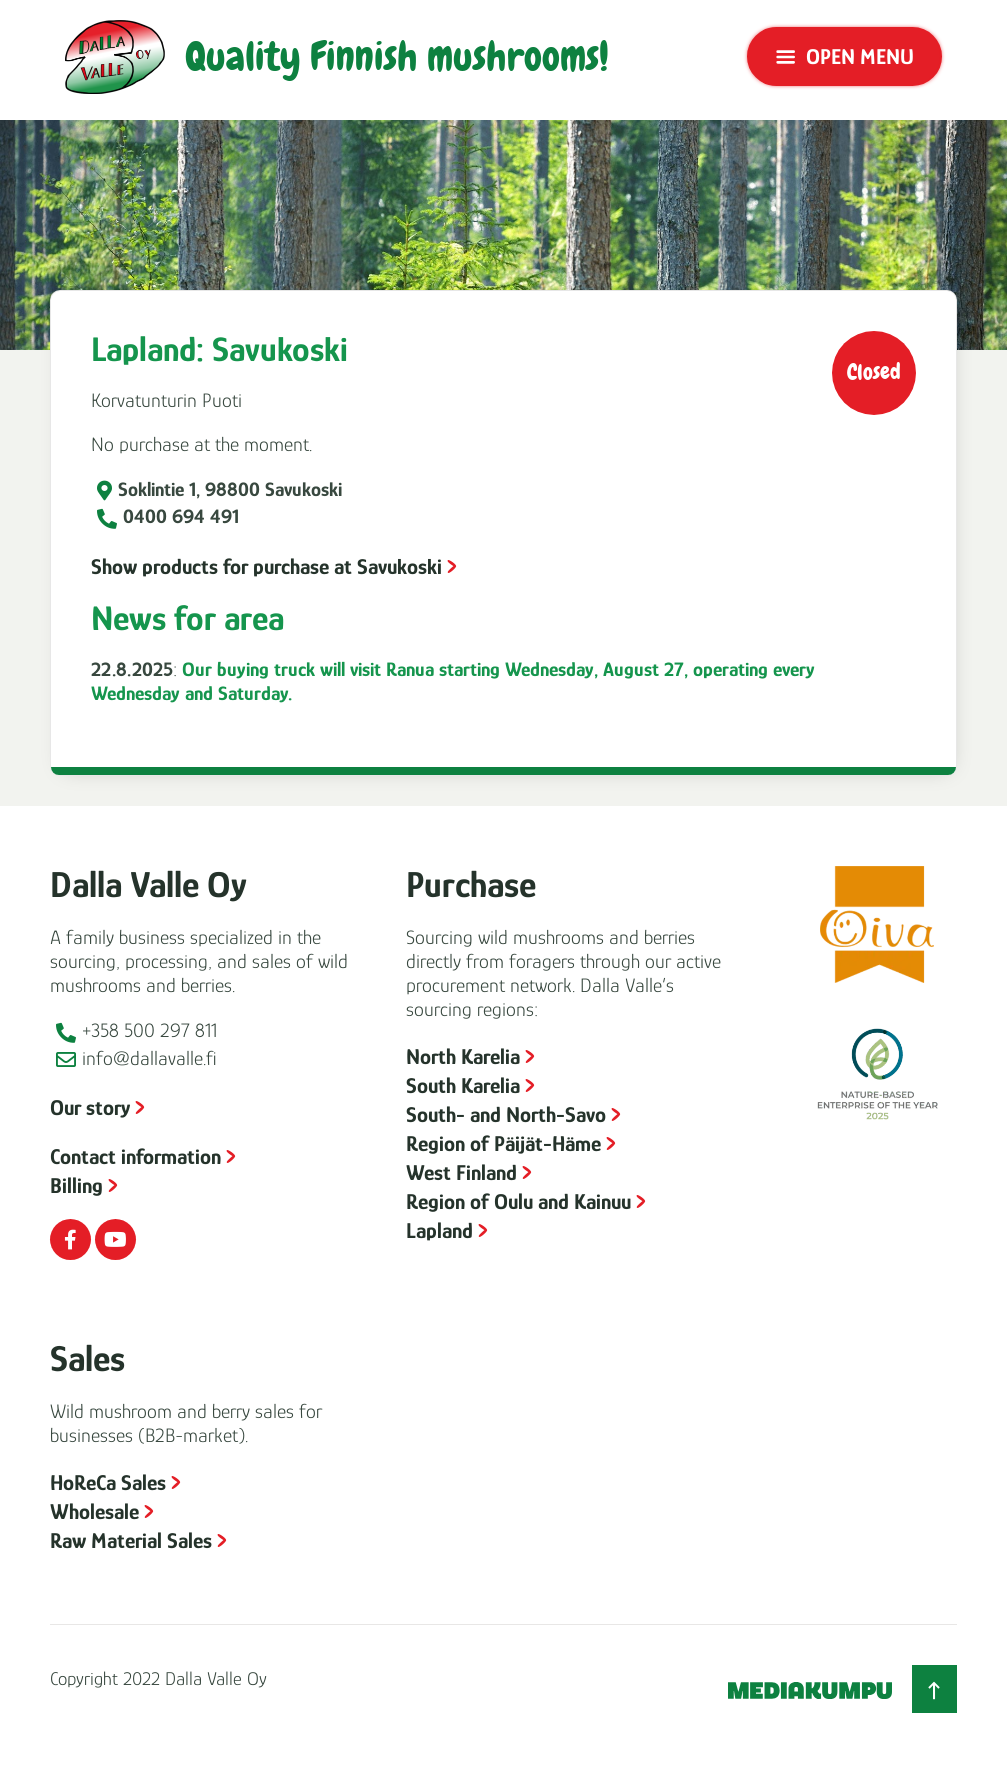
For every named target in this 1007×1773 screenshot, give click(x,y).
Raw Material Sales (131, 1540)
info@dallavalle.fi (149, 1058)
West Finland (461, 1172)
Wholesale (94, 1511)
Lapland (439, 1230)
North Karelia (463, 1056)
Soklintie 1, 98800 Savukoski (230, 489)
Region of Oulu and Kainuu (518, 1201)
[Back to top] (934, 1688)
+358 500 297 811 (149, 1030)
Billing (76, 1185)
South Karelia (463, 1085)
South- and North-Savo (506, 1114)
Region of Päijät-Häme (503, 1143)
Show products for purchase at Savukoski (266, 566)
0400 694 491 (181, 516)
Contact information (135, 1156)
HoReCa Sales (108, 1482)
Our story (90, 1107)
